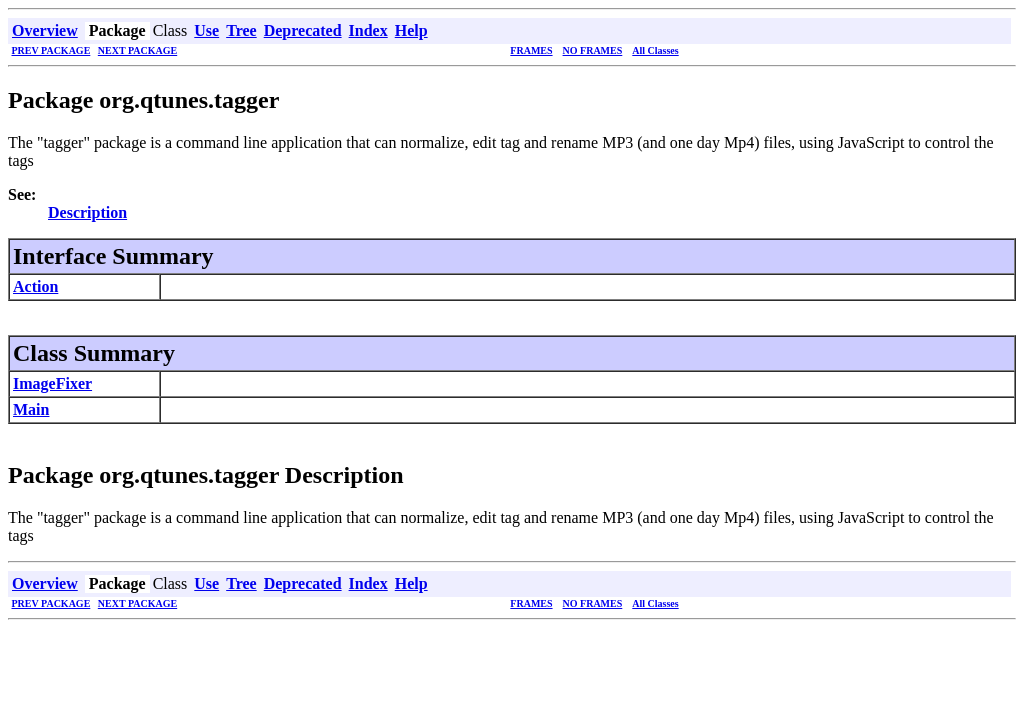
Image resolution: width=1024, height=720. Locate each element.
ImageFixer (52, 383)
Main (31, 409)
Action (35, 286)
